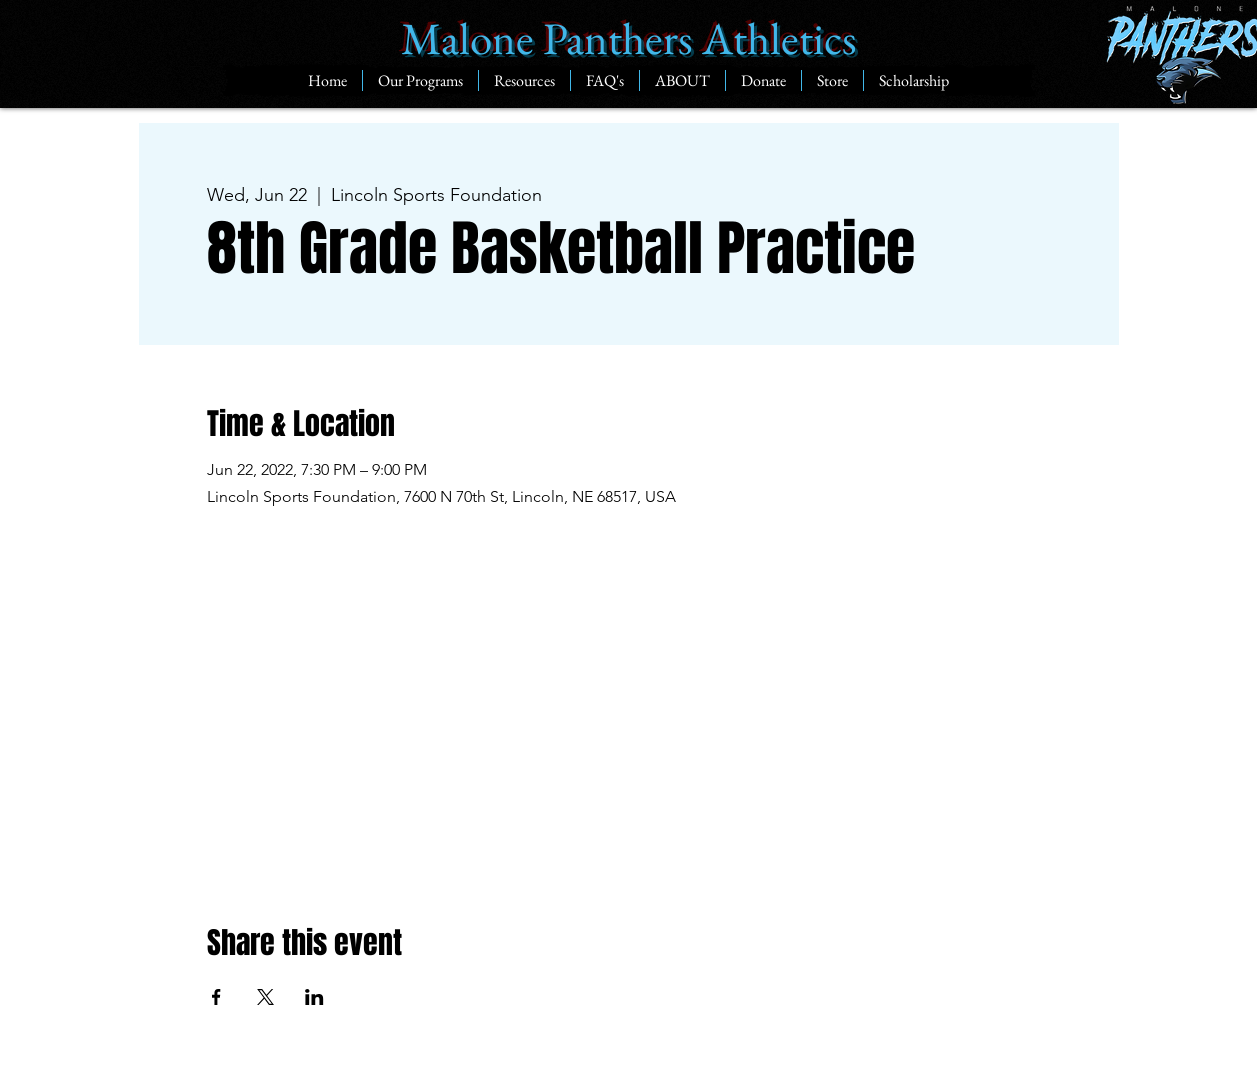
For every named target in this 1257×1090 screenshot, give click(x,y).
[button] (420, 80)
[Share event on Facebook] (216, 997)
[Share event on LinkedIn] (314, 997)
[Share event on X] (265, 997)
